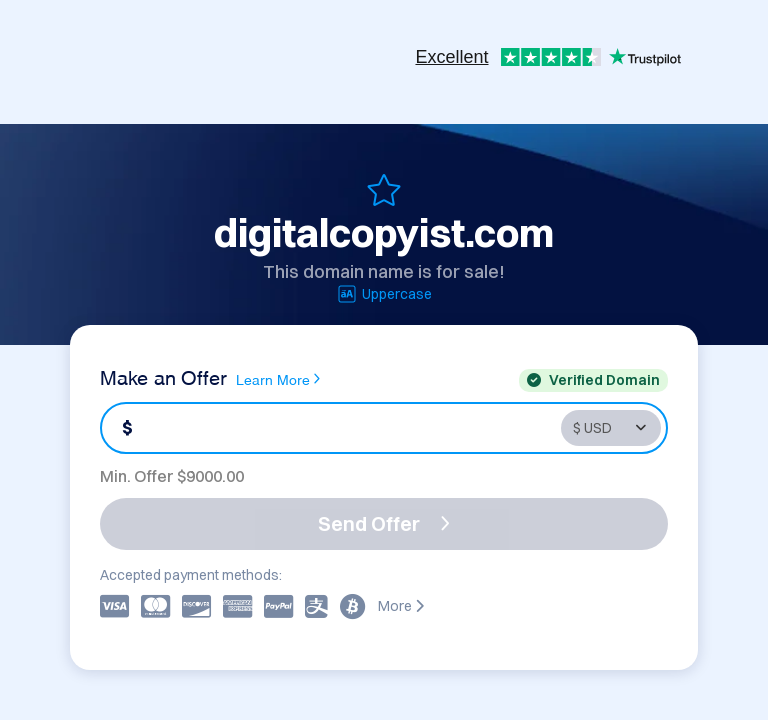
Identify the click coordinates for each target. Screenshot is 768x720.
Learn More (278, 379)
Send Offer (384, 523)
